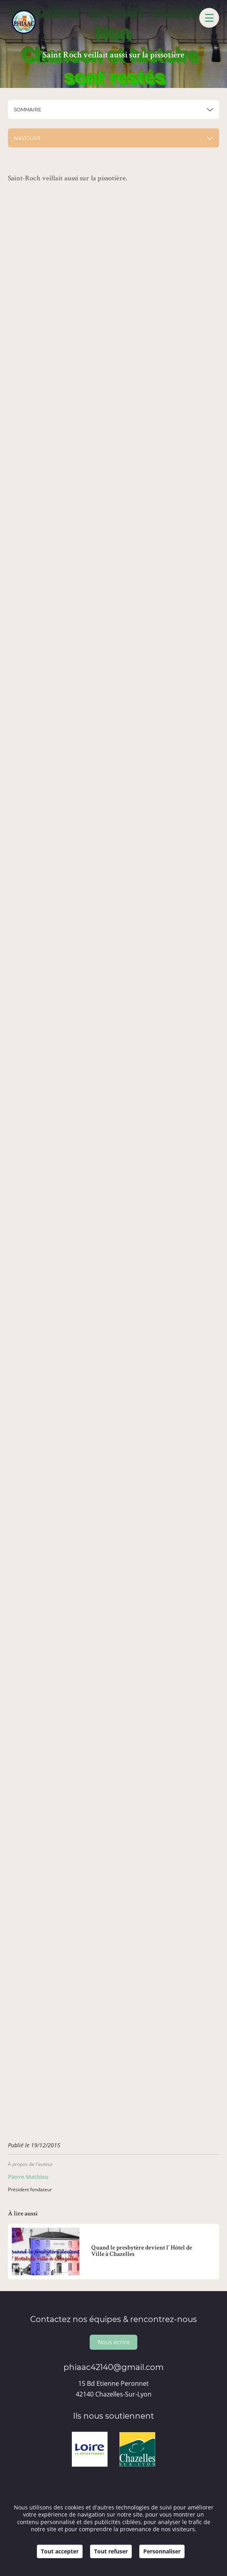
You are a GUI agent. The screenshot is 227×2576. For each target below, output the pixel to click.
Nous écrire (113, 2342)
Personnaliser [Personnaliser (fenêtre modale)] (162, 2551)
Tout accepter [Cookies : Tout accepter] (60, 2551)
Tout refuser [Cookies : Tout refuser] (111, 2551)
